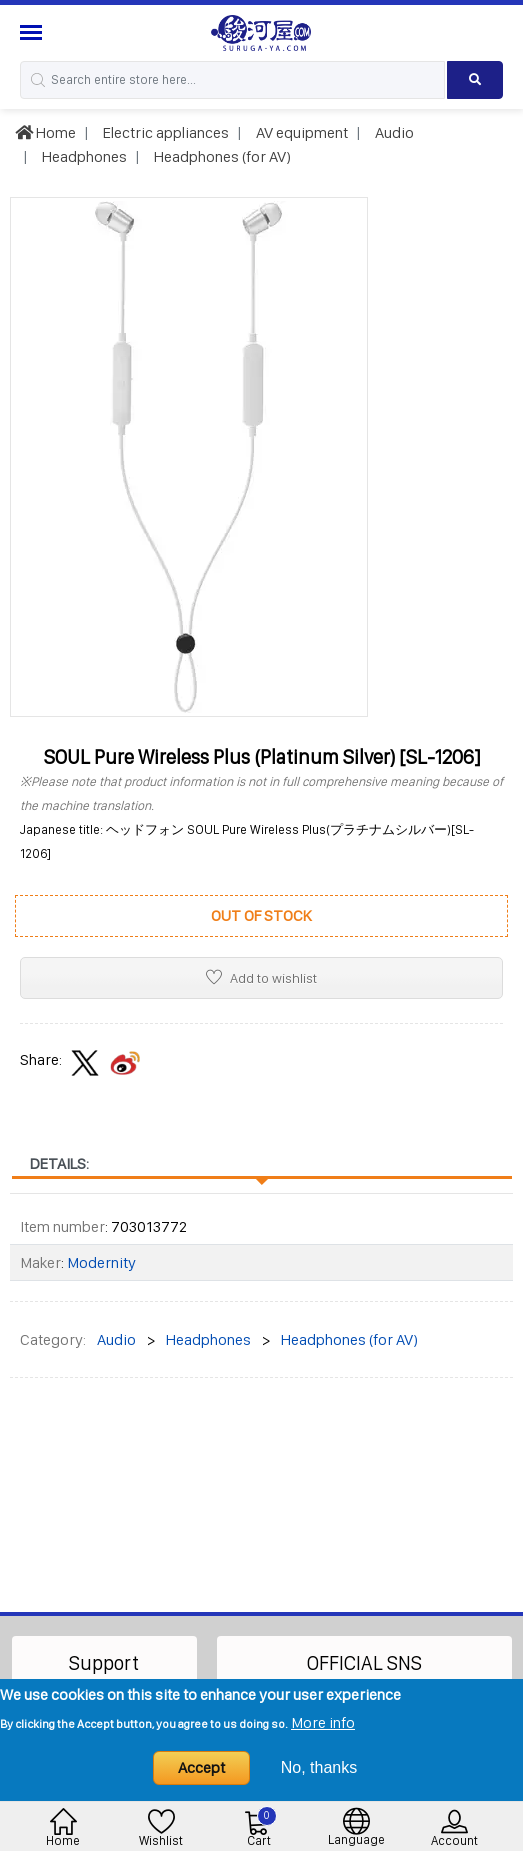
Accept (201, 1767)
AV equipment (300, 132)
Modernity (101, 1262)
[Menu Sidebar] (33, 32)
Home (45, 132)
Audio (393, 132)
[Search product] (475, 80)
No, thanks (319, 1767)
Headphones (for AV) (221, 156)
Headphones (83, 156)
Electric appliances (164, 132)
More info (323, 1722)
